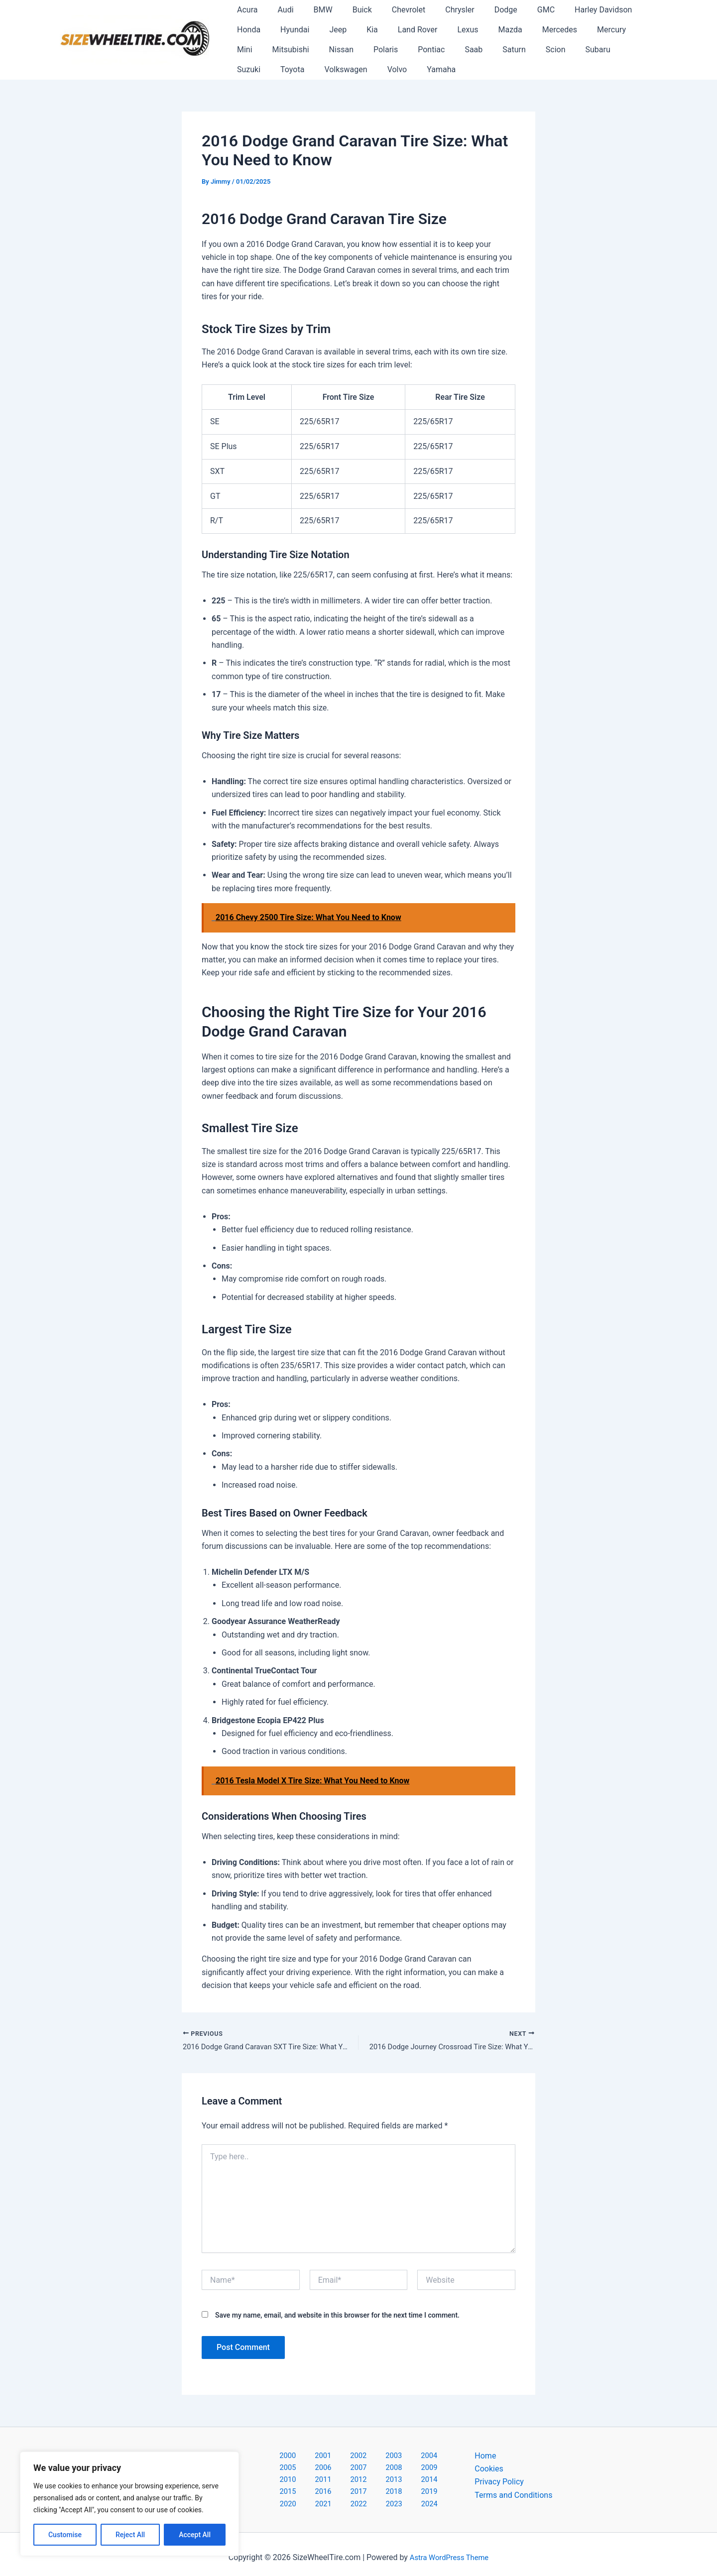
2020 (436, 2483)
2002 (331, 2457)
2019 (410, 2483)
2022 (348, 2496)
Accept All (195, 2535)
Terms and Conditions (513, 2496)
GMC (516, 9)
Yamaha (285, 69)
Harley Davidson (569, 9)
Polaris (287, 49)
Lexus (406, 29)
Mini (576, 29)
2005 (408, 2457)
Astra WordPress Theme (449, 2551)
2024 (399, 2496)
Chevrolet (390, 9)
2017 (358, 2483)
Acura (245, 9)
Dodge (480, 9)
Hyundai (249, 29)
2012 (410, 2470)
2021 (322, 2496)
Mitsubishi (618, 29)
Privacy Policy (499, 2483)
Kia (319, 29)
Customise (65, 2535)
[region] (129, 2504)
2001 (305, 2457)
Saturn (404, 49)
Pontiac (329, 49)
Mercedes (490, 29)
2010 (358, 2470)
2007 (281, 2470)
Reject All (130, 2535)
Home (485, 2457)
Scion (442, 49)
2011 (384, 2470)
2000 (279, 2457)
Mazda (445, 29)
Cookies (489, 2470)
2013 (436, 2470)
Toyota (560, 49)
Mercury (538, 29)
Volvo (245, 69)
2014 (281, 2483)
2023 (373, 2496)
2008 (307, 2470)
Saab (368, 49)
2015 (307, 2483)
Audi (279, 9)
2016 (333, 2483)
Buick (348, 9)
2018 (384, 2483)
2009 (333, 2470)
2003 (356, 2457)
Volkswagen (609, 49)
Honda (625, 9)
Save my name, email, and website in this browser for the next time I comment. (337, 2317)
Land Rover (360, 29)
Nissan (247, 49)
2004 (382, 2457)
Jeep (288, 29)
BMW (313, 9)
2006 (434, 2457)
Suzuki (520, 49)
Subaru (480, 49)
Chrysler (437, 9)
